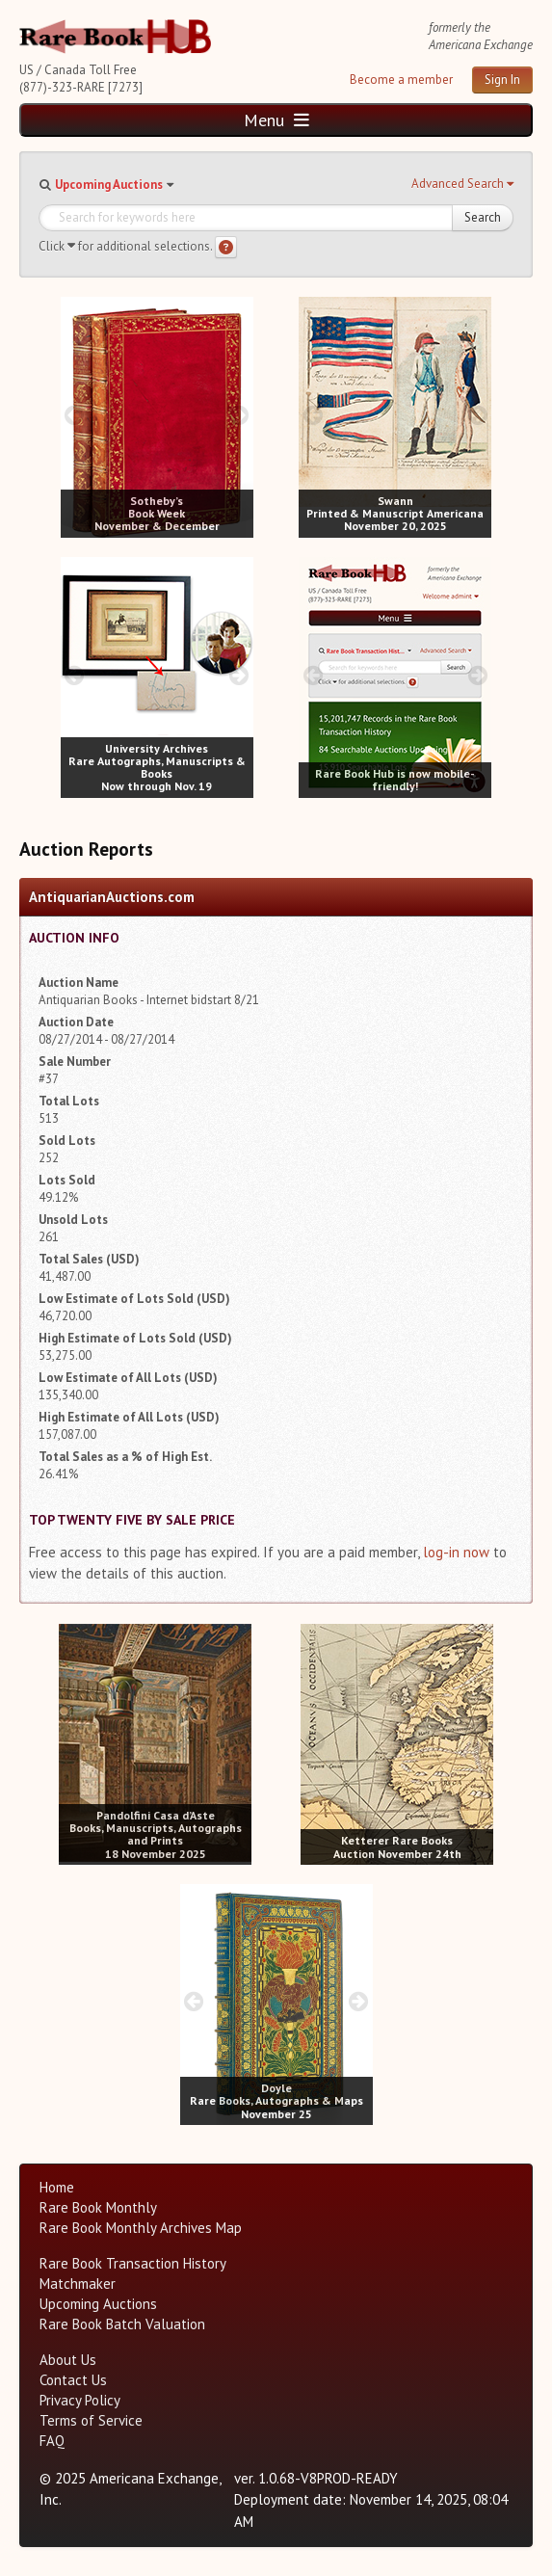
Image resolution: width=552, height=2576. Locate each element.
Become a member (401, 79)
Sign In (502, 79)
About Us (67, 2359)
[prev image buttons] (75, 415)
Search (482, 217)
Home (56, 2187)
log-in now (456, 1552)
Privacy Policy (79, 2400)
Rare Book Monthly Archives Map (140, 2227)
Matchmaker (77, 2283)
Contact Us (73, 2380)
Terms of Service (91, 2420)
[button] (462, 184)
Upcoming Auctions (109, 184)
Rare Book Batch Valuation (122, 2324)
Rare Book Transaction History (132, 2263)
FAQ (52, 2440)
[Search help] (226, 247)
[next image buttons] (238, 415)
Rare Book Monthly (98, 2207)
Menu (276, 120)
